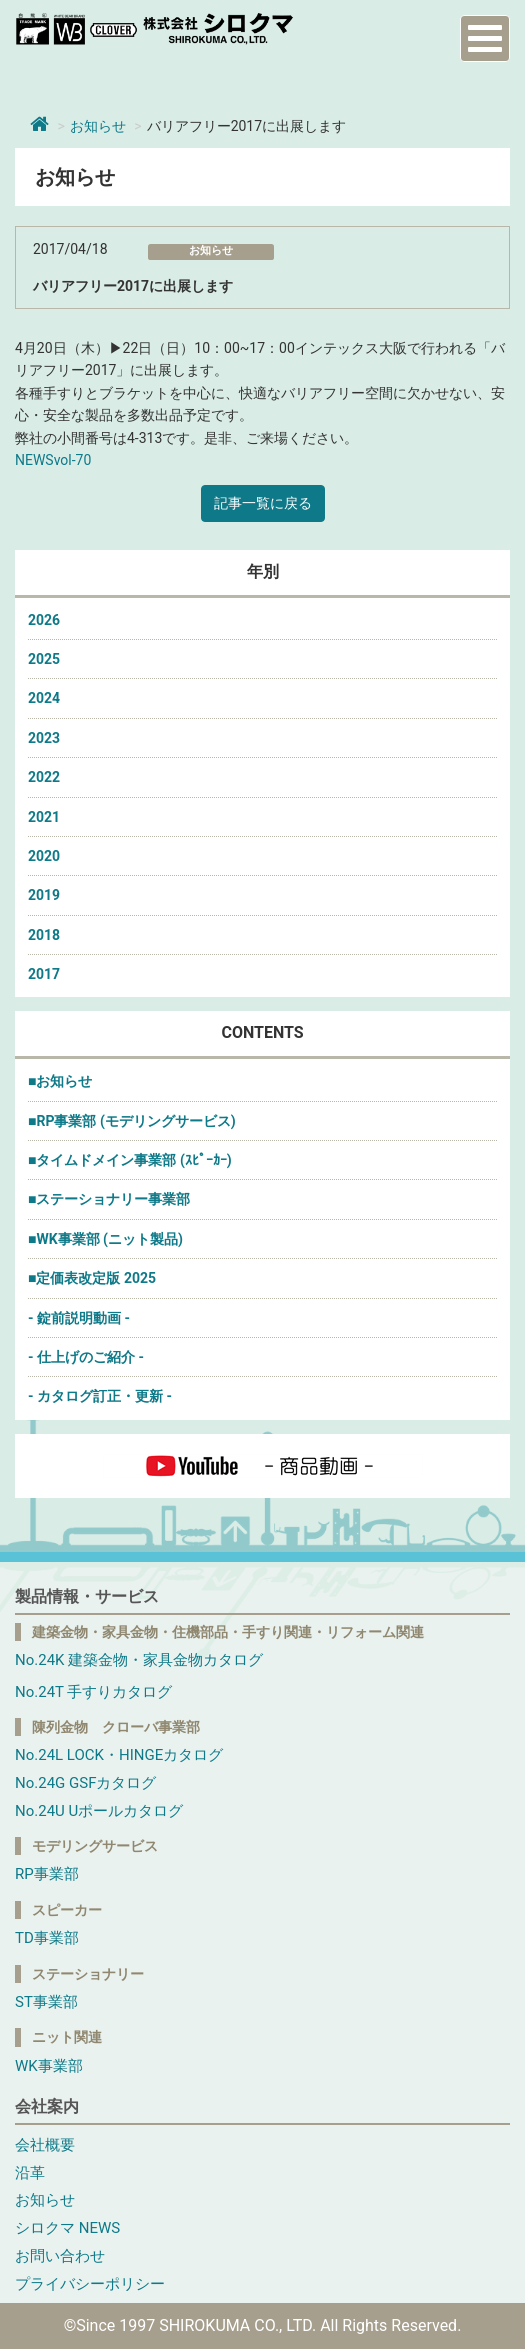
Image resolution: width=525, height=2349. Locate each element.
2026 (44, 620)
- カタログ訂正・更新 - (100, 1396)
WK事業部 (49, 2066)
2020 (44, 856)
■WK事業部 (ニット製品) (105, 1239)
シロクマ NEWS (67, 2228)
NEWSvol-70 (53, 460)
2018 (44, 935)
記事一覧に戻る (263, 503)
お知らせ (98, 126)
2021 (44, 817)
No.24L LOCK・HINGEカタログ (119, 1755)
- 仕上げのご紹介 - (86, 1357)
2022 (44, 777)
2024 (44, 698)
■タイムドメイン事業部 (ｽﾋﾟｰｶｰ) (130, 1160)
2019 (44, 895)
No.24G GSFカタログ (85, 1783)
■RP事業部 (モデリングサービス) (132, 1121)
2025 (44, 659)
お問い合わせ (60, 2256)
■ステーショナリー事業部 (109, 1199)
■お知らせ (60, 1081)
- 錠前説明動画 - (79, 1318)
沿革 (30, 2173)
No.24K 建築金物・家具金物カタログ (139, 1660)
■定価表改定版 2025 (92, 1278)
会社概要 (45, 2145)
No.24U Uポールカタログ (99, 1811)
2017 (44, 974)
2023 (44, 738)
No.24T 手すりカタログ (93, 1692)
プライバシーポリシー (90, 2284)
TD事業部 (47, 1938)
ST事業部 (46, 2002)
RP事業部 (47, 1874)
